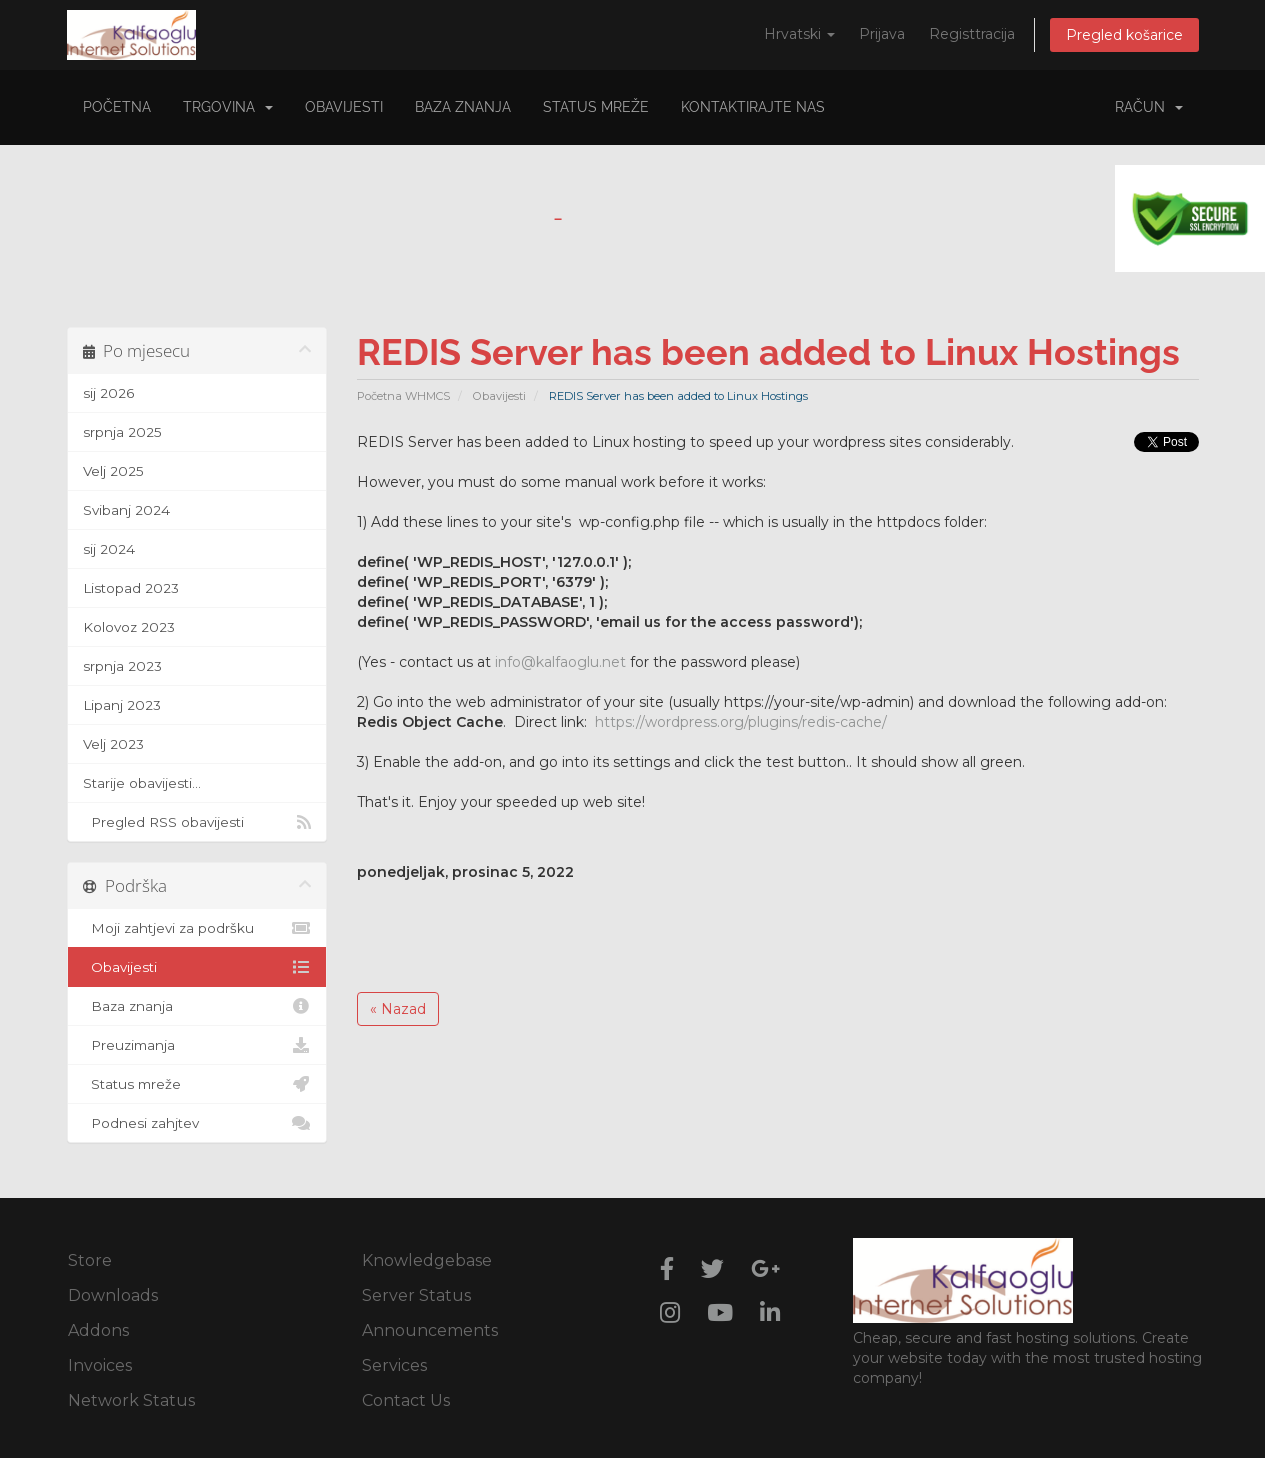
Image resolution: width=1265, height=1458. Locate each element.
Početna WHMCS (403, 396)
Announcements (430, 1330)
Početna (117, 107)
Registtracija (972, 34)
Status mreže (596, 107)
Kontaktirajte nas (753, 107)
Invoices (100, 1365)
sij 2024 (109, 549)
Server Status (416, 1295)
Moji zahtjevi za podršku (197, 928)
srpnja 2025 (122, 432)
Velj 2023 (113, 744)
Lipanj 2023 (122, 705)
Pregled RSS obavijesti (197, 822)
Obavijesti (344, 107)
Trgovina (228, 107)
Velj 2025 (113, 471)
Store (90, 1260)
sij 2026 (108, 393)
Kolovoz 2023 (129, 627)
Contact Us (406, 1400)
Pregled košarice (1124, 35)
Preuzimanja (197, 1045)
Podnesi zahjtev (197, 1123)
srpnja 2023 (122, 666)
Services (394, 1365)
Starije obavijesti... (142, 783)
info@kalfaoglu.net (560, 662)
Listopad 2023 (131, 588)
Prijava (882, 34)
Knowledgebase (427, 1260)
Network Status (131, 1400)
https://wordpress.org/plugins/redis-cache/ (741, 722)
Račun (1149, 107)
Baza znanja (463, 107)
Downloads (113, 1295)
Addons (98, 1330)
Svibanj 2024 (126, 510)
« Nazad (398, 1009)
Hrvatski (799, 34)
